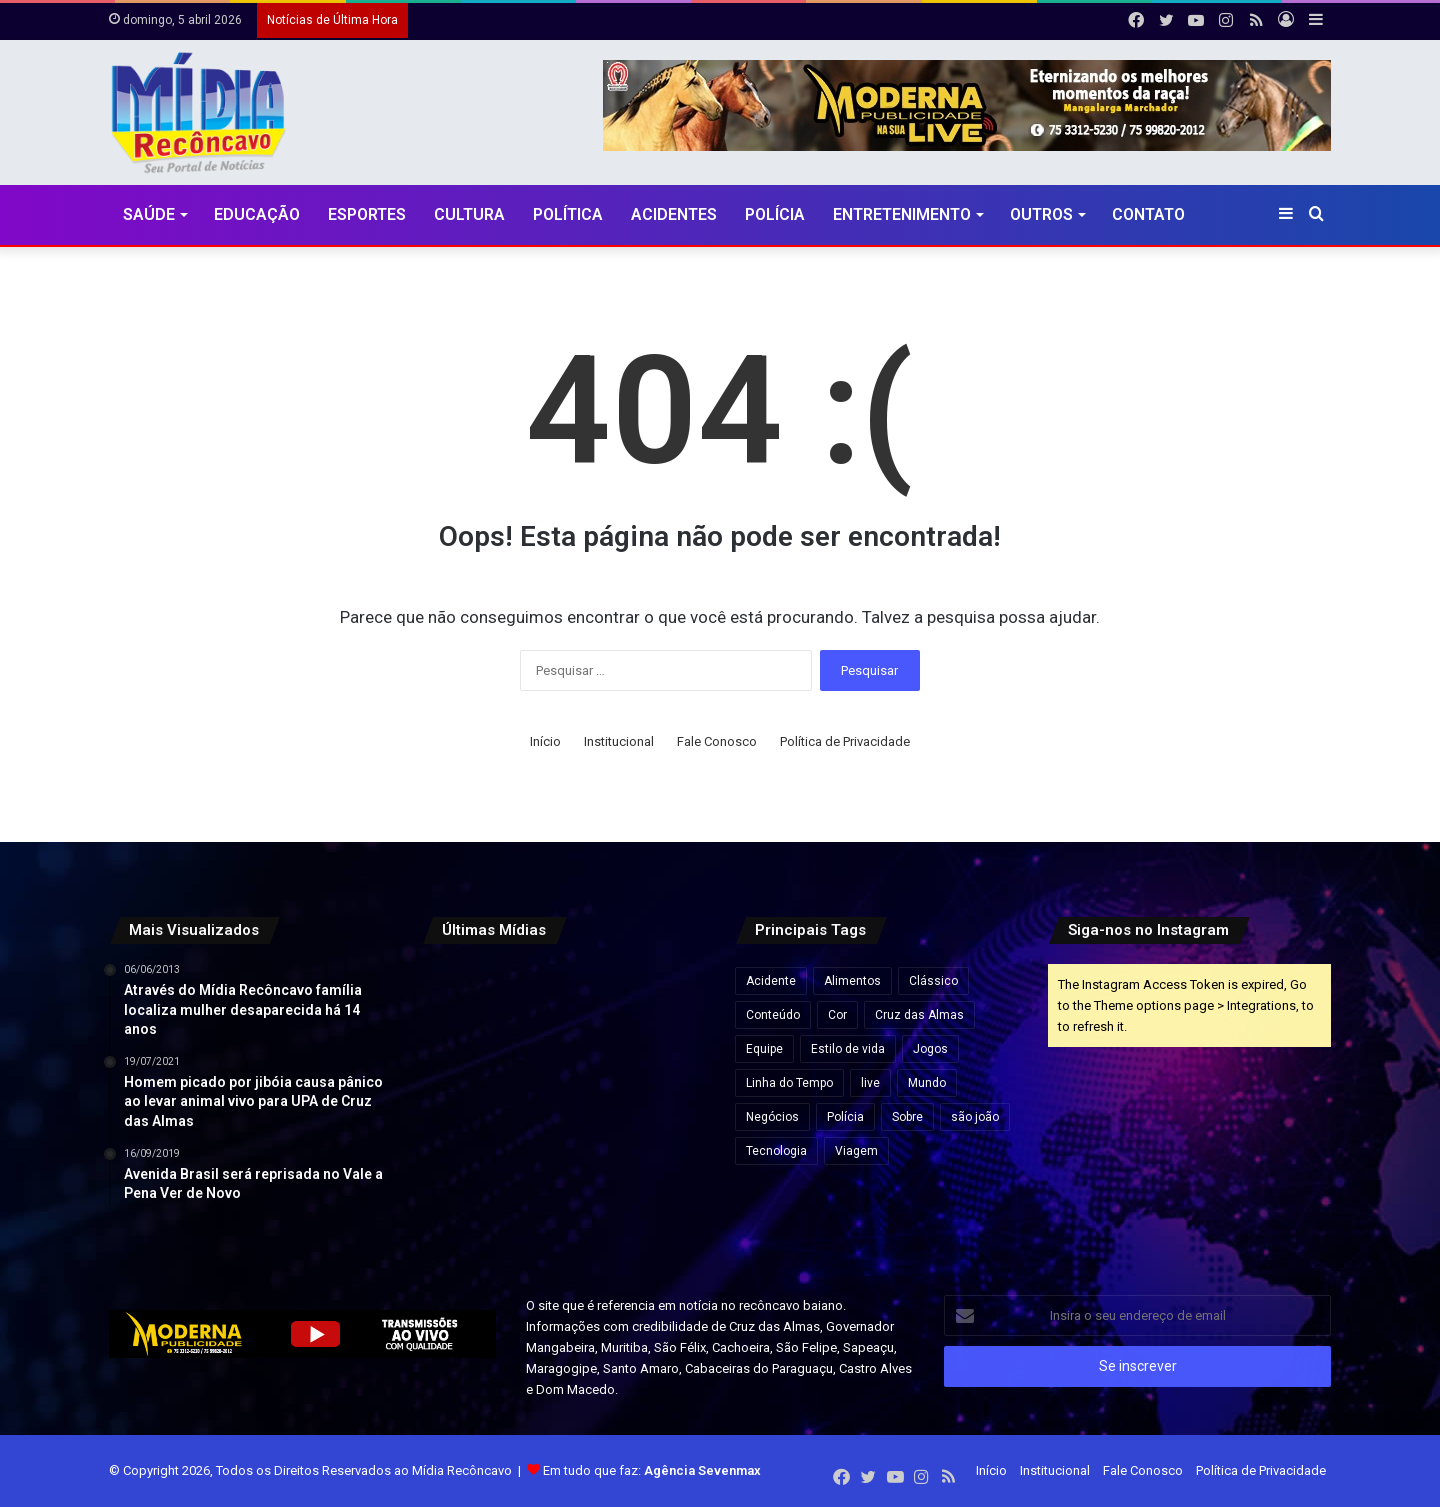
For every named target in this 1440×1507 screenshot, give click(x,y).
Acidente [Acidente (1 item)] (771, 981)
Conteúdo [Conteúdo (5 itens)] (773, 1015)
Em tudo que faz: (652, 1470)
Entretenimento (902, 214)
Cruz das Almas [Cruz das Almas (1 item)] (919, 1015)
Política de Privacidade (845, 741)
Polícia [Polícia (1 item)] (845, 1117)
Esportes (367, 214)
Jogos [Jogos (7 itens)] (930, 1049)
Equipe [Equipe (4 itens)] (764, 1049)
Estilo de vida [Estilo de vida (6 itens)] (848, 1049)
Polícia (775, 214)
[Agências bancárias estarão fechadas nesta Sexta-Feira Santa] (563, 1008)
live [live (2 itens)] (870, 1083)
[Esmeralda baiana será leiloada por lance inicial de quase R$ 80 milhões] (466, 1105)
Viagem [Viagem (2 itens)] (856, 1151)
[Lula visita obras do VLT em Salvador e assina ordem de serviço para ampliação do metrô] (563, 1202)
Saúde (149, 214)
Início (545, 741)
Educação (257, 214)
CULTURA (469, 214)
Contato (1148, 214)
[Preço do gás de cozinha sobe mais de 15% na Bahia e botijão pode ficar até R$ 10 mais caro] (660, 1008)
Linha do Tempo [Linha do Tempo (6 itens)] (789, 1083)
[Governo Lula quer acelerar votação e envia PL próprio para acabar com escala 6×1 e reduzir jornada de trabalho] (660, 1105)
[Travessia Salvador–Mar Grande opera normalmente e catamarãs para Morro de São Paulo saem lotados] (563, 1105)
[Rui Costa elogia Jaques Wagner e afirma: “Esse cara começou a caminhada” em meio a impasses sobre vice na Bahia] (660, 1202)
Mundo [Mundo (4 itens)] (927, 1083)
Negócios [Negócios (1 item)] (772, 1117)
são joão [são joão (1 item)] (975, 1117)
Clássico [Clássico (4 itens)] (933, 981)
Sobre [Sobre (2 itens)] (907, 1117)
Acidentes (674, 214)
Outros (1041, 214)
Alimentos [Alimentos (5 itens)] (852, 981)
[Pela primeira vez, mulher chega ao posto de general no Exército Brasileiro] (466, 1202)
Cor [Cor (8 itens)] (837, 1015)
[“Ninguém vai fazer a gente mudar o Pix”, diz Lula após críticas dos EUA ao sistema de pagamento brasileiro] (466, 1008)
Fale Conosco (717, 741)
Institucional (619, 741)
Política (568, 214)
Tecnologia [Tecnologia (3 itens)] (776, 1151)
